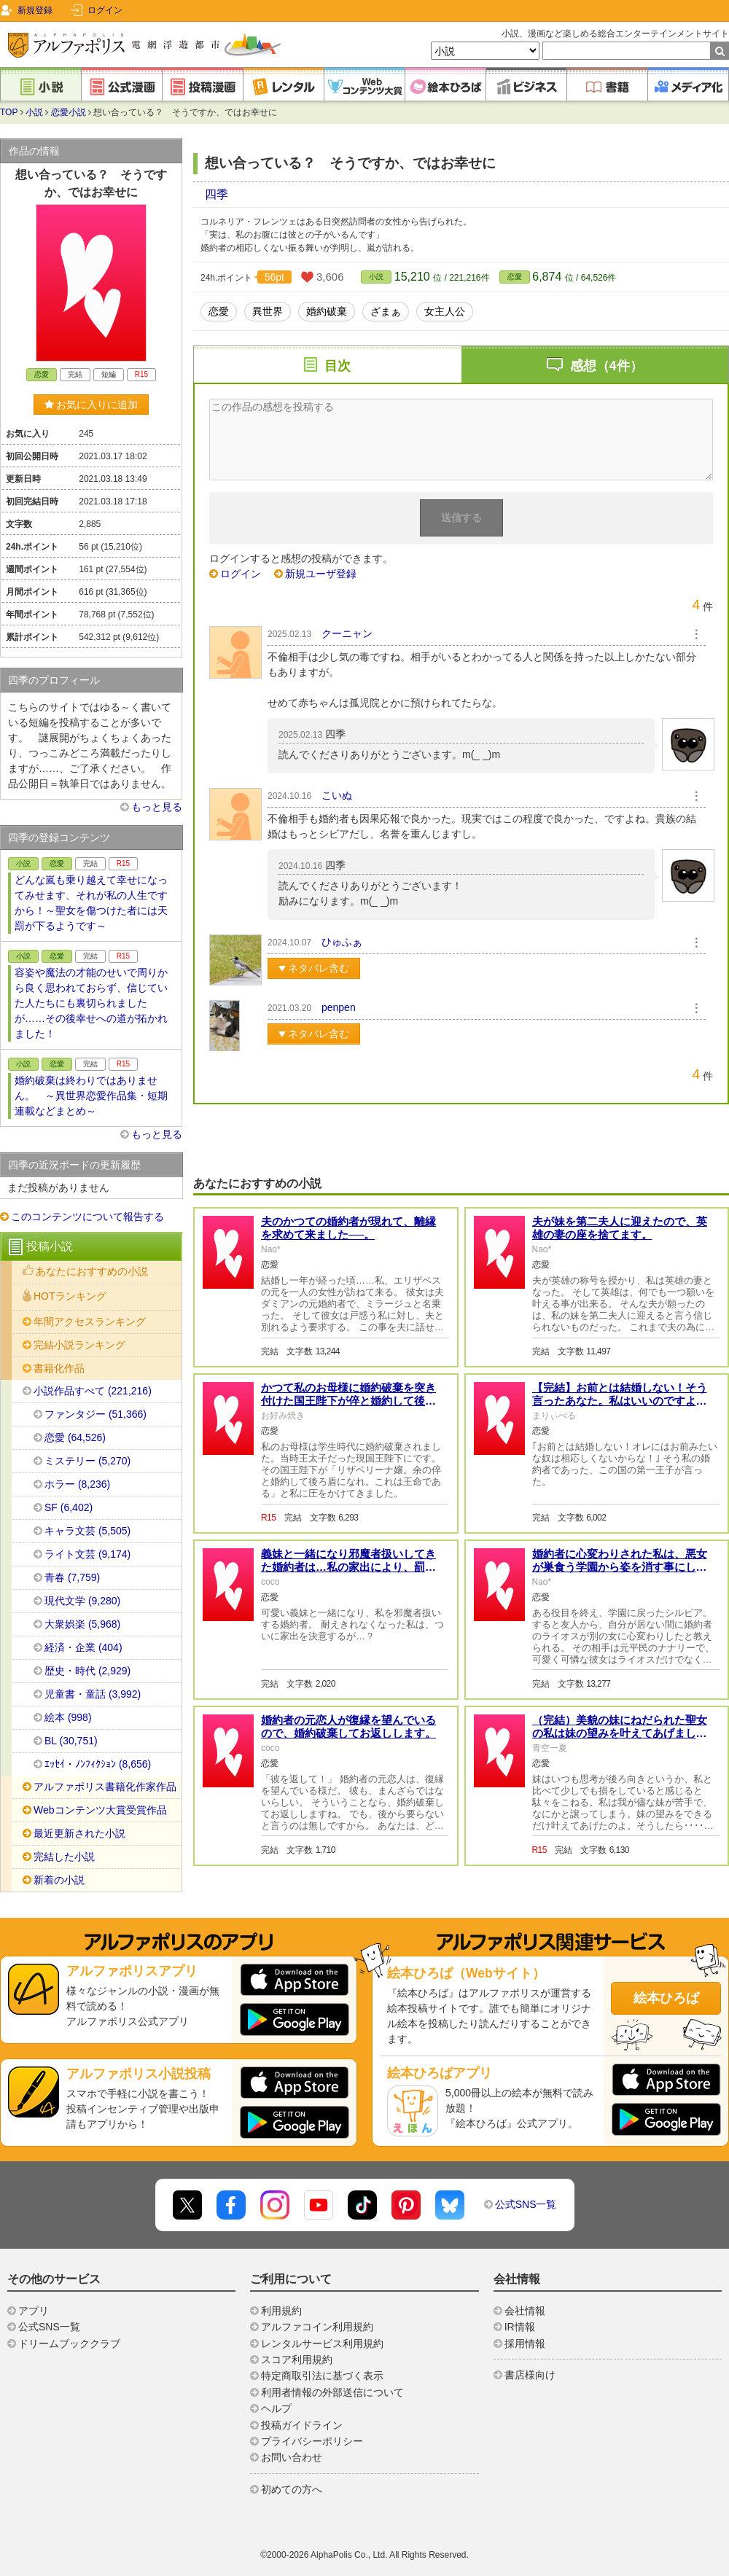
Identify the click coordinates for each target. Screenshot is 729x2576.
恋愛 (514, 277)
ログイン (104, 10)
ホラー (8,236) (77, 1484)
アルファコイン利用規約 (317, 2327)
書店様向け (529, 2375)
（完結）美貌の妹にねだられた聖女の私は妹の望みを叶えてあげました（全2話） (619, 1733)
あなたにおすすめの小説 (92, 1271)
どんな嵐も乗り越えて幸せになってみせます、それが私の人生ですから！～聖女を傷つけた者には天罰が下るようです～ (91, 903)
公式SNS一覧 (526, 2204)
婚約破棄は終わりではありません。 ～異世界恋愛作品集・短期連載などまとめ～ (91, 1095)
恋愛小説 (68, 112)
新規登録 (34, 10)
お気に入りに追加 (91, 404)
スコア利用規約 (296, 2359)
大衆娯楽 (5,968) (82, 1624)
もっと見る (156, 807)
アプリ (33, 2311)
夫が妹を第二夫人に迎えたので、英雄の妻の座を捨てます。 (619, 1228)
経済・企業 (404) (83, 1647)
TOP (8, 112)
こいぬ (336, 795)
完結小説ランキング (79, 1345)
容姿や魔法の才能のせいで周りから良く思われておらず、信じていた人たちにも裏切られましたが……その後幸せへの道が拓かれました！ (91, 1003)
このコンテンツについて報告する (87, 1216)
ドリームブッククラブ (69, 2343)
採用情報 (524, 2343)
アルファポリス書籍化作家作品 (105, 1786)
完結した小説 (64, 1856)
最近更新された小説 (79, 1833)
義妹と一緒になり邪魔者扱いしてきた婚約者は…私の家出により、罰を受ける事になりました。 (348, 1566)
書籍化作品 (59, 1368)
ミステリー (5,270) (87, 1461)
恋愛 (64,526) (75, 1437)
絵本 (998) (68, 1717)
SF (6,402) (68, 1507)
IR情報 (519, 2327)
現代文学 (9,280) (82, 1601)
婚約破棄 (326, 311)
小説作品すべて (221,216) (93, 1391)
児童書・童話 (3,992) (92, 1694)
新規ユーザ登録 (320, 573)
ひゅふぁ (341, 942)
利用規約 (281, 2311)
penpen (338, 1007)
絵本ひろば (666, 1998)
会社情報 (524, 2311)
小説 (34, 112)
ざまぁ (385, 311)
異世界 (267, 311)
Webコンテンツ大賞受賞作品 (100, 1810)
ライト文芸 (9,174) (87, 1554)
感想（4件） (606, 366)
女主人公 (444, 311)
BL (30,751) (71, 1740)
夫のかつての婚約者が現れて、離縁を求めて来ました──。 (348, 1228)
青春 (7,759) (72, 1577)
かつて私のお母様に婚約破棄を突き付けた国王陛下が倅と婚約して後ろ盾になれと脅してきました (348, 1400)
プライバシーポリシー (312, 2441)
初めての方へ (291, 2489)
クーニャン (347, 633)
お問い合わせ (291, 2457)
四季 (216, 194)
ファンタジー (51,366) (95, 1414)
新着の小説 (59, 1880)
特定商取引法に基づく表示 (322, 2375)
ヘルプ (276, 2408)
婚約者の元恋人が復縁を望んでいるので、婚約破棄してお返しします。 (348, 1726)
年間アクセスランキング (90, 1321)
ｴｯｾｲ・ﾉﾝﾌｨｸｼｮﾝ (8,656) (97, 1764)
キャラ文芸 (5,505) (87, 1531)
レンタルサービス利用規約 (322, 2343)
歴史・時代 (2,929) (87, 1671)
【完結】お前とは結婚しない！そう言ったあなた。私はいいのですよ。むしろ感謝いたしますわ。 (619, 1400)
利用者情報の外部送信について (332, 2392)
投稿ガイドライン (302, 2425)
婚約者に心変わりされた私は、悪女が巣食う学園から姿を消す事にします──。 (619, 1566)
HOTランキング (70, 1296)
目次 (337, 366)
